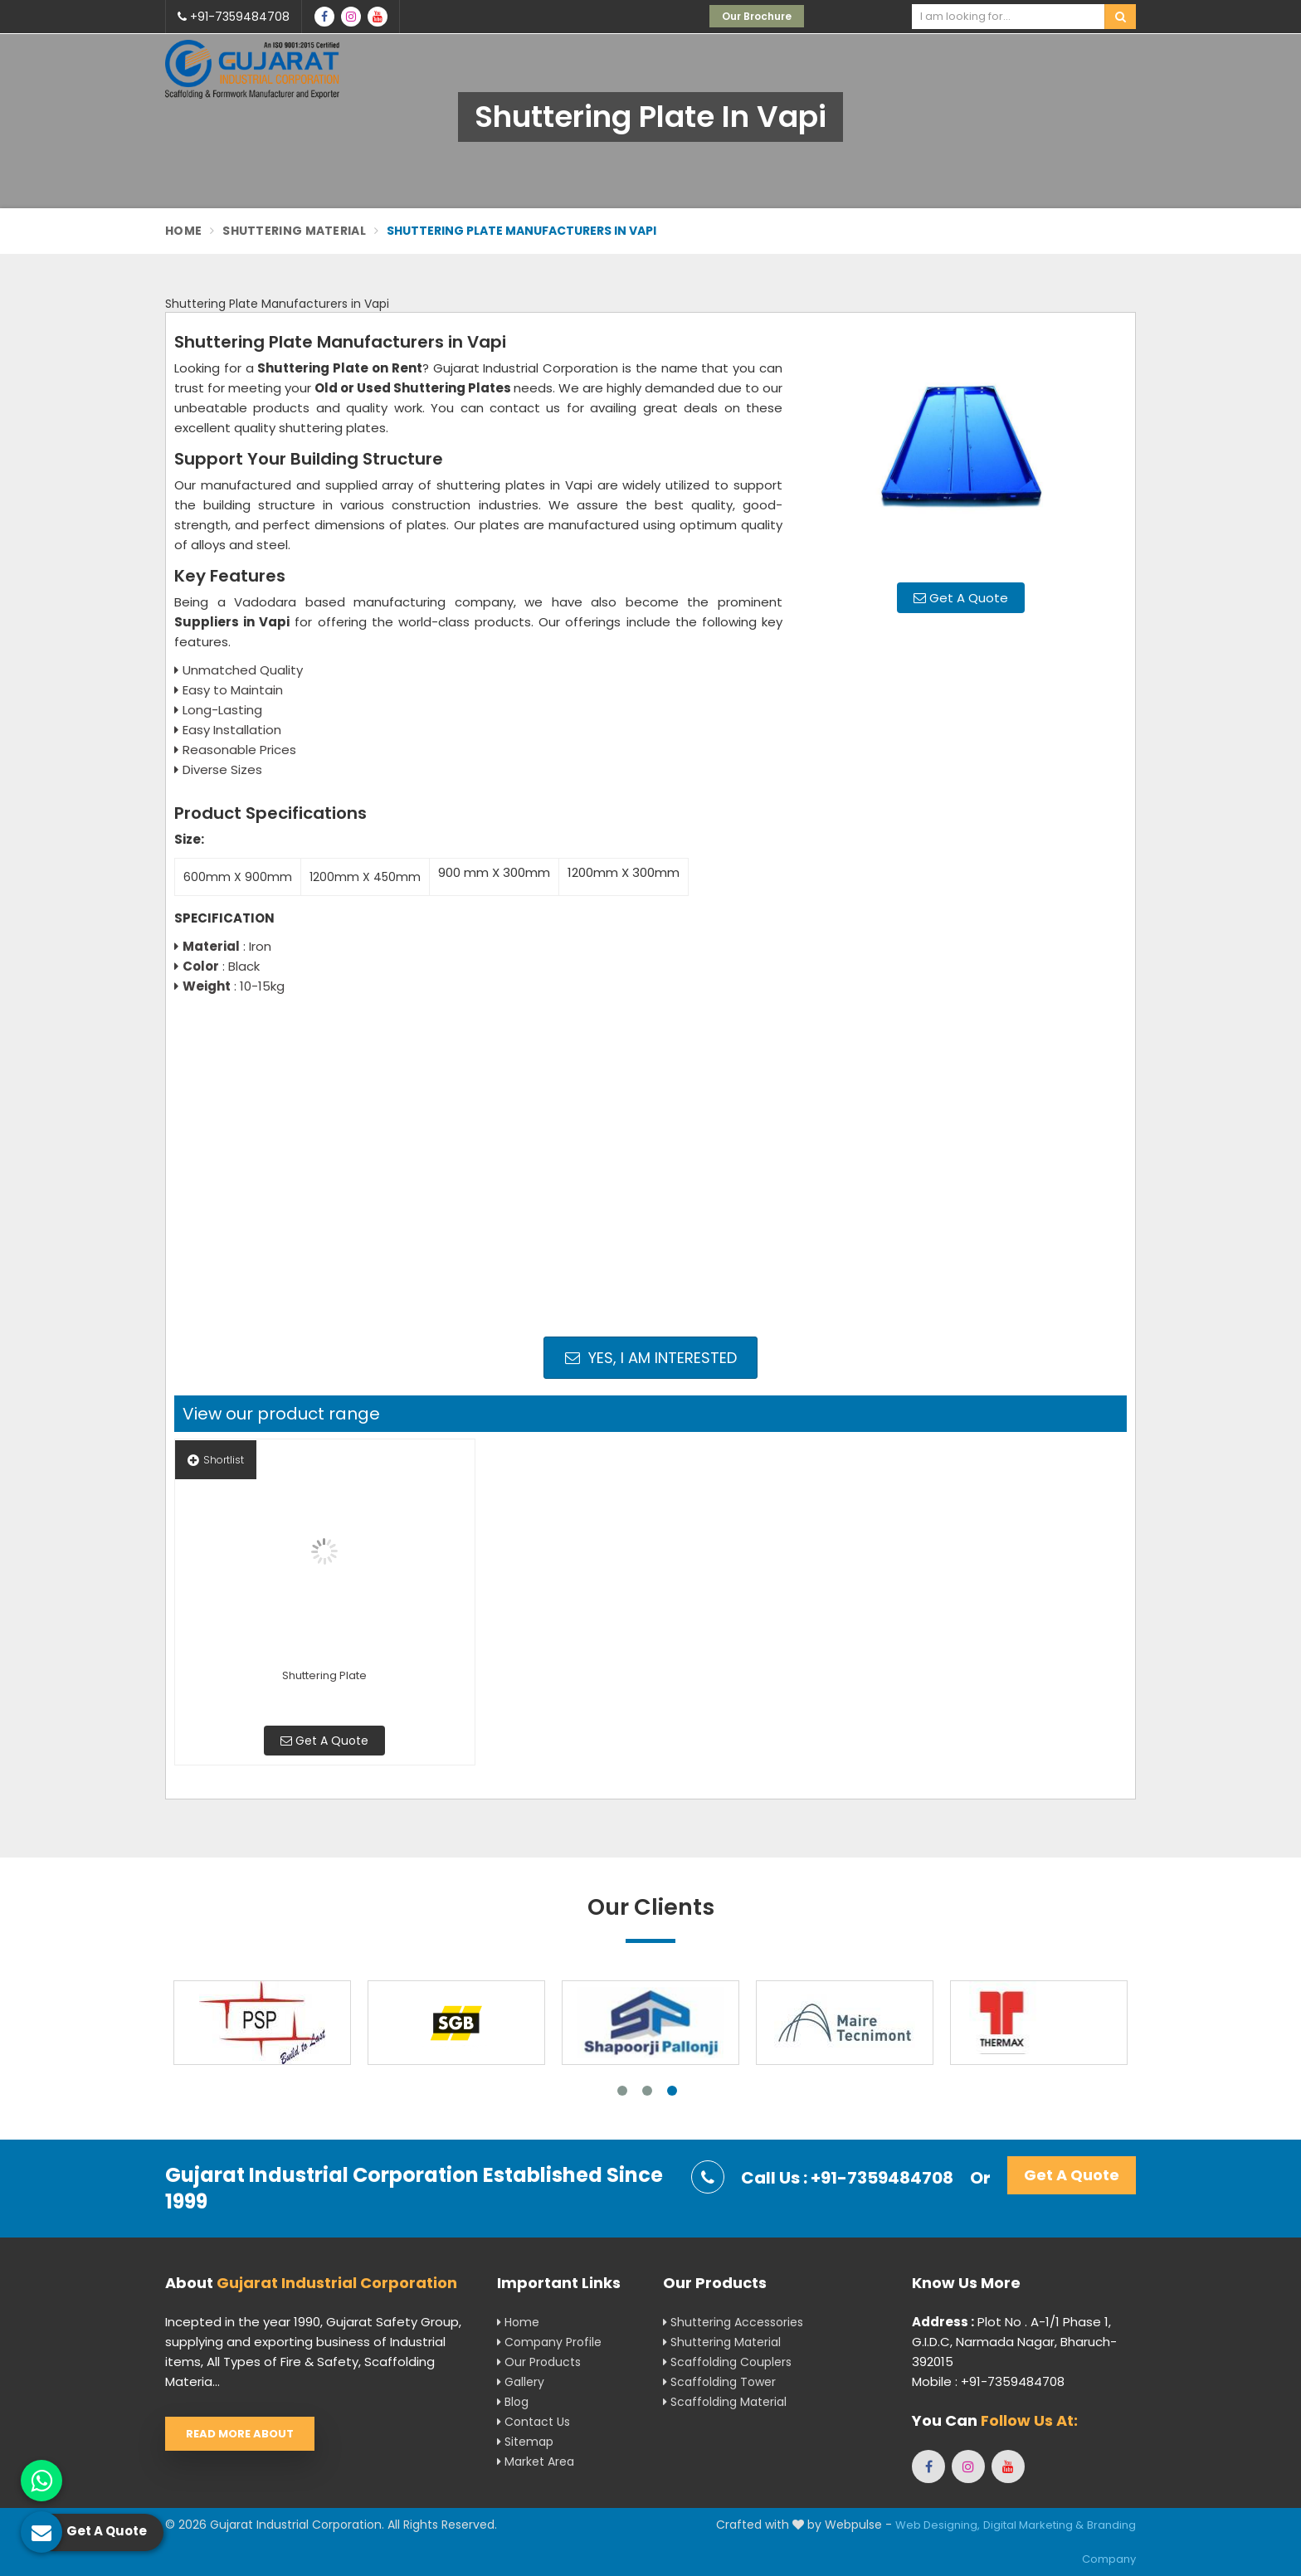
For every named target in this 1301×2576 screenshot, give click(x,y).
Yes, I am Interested (651, 1357)
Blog (513, 2401)
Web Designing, (937, 2525)
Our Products (539, 2362)
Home (183, 230)
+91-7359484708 (234, 16)
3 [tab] (672, 2091)
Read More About (240, 2434)
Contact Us (533, 2421)
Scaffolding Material (725, 2401)
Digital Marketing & (1033, 2525)
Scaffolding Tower (719, 2382)
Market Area (535, 2461)
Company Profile (549, 2342)
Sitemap (525, 2441)
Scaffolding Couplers (727, 2362)
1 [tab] (622, 2091)
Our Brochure (757, 16)
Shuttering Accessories (733, 2322)
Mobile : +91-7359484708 (988, 2381)
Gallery (520, 2382)
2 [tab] (647, 2091)
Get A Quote (961, 597)
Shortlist (216, 1460)
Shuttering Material (294, 230)
